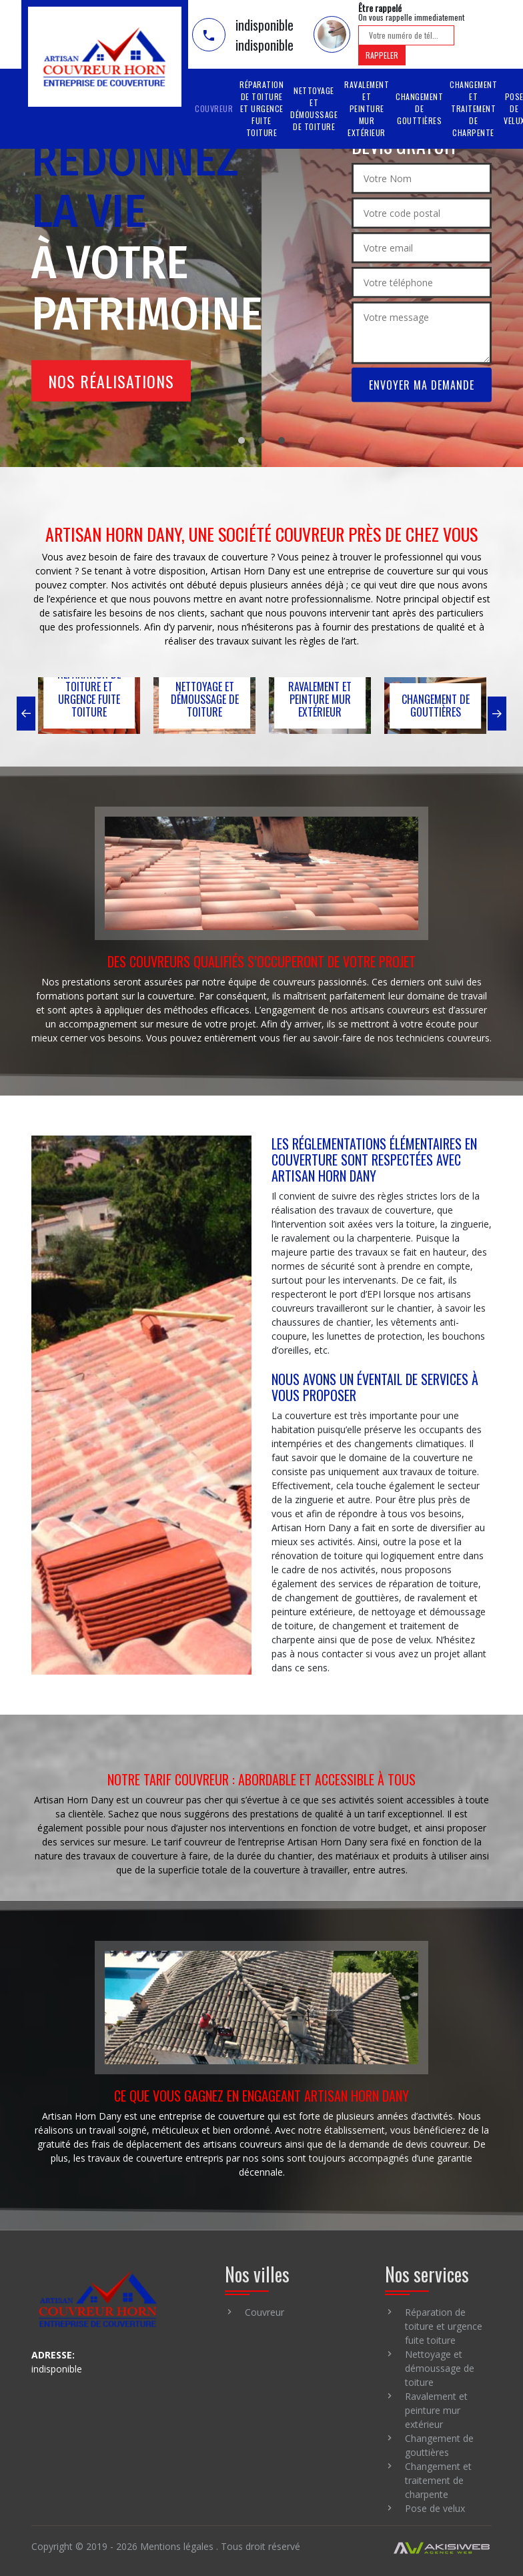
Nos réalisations (111, 381)
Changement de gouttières (419, 108)
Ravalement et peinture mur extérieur (366, 108)
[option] (89, 707)
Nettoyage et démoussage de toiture (314, 108)
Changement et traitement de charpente (473, 108)
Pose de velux (435, 2511)
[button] (24, 714)
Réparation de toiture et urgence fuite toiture (261, 108)
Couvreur (214, 108)
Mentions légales (176, 2549)
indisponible (264, 25)
